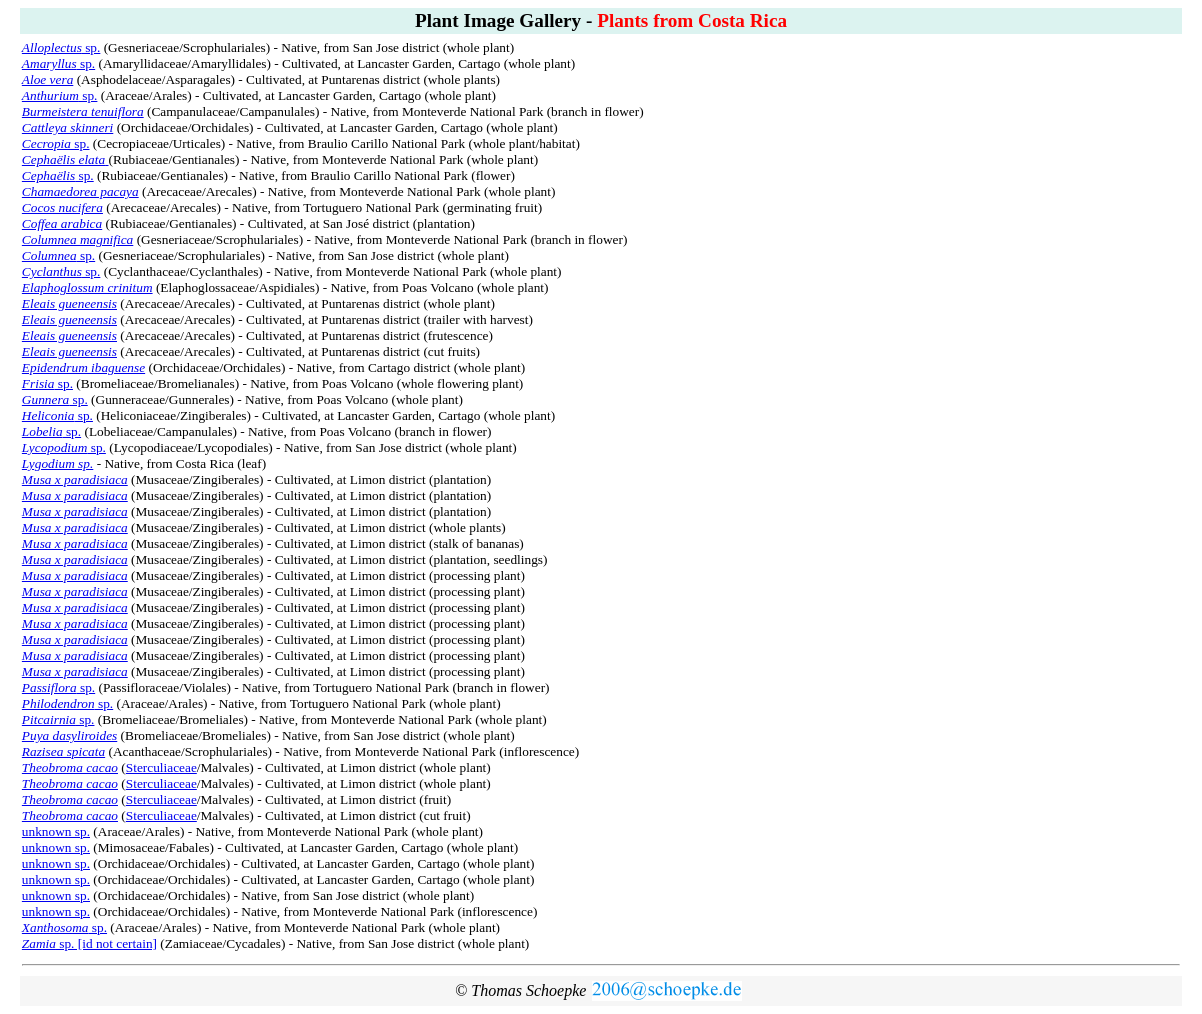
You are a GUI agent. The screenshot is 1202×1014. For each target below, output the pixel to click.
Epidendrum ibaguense (83, 367)
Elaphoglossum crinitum (87, 287)
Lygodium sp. (57, 463)
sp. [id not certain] (89, 943)
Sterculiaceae (161, 767)
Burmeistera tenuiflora (83, 111)
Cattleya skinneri (67, 127)
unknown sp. (56, 831)
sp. (61, 47)
